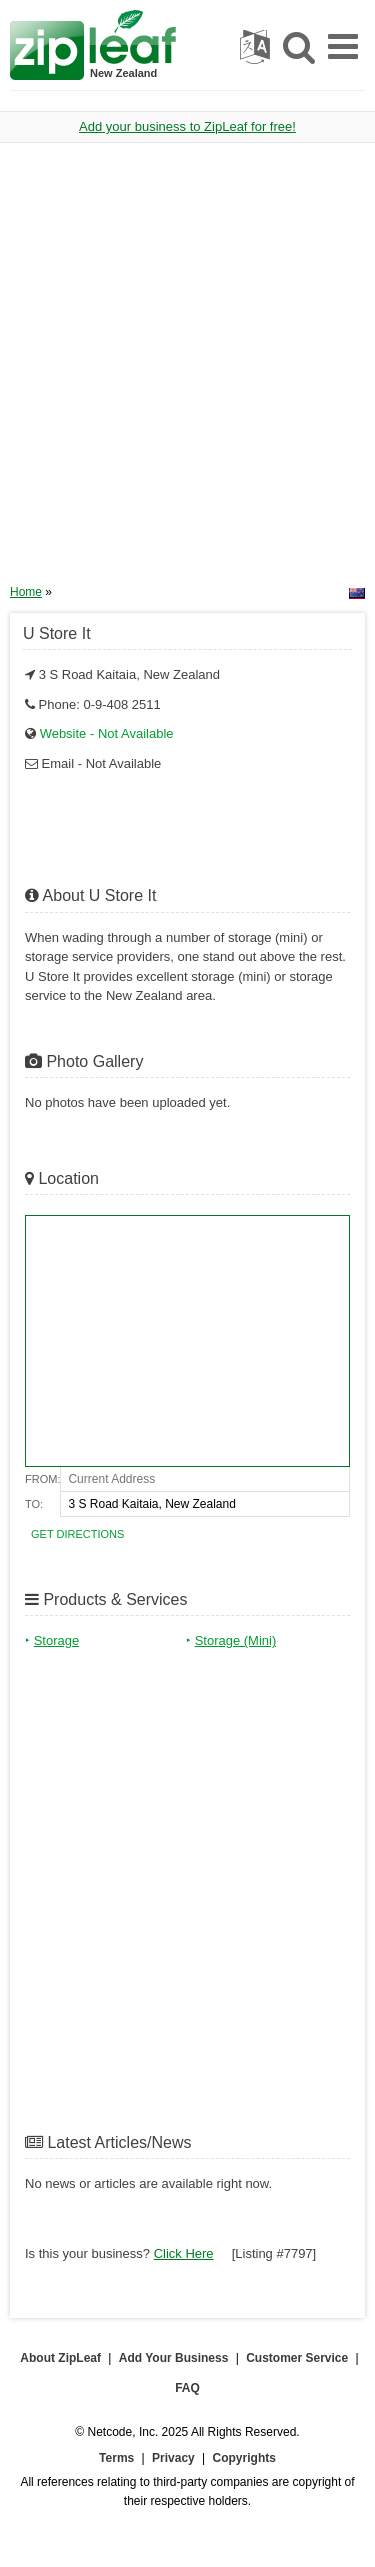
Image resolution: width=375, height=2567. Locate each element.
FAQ (187, 2388)
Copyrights (244, 2458)
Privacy (173, 2458)
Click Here (184, 2253)
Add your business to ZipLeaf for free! (187, 126)
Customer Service (297, 2358)
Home (26, 592)
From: (42, 1479)
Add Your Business (174, 2358)
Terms (116, 2458)
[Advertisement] (187, 370)
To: (34, 1504)
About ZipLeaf (60, 2358)
